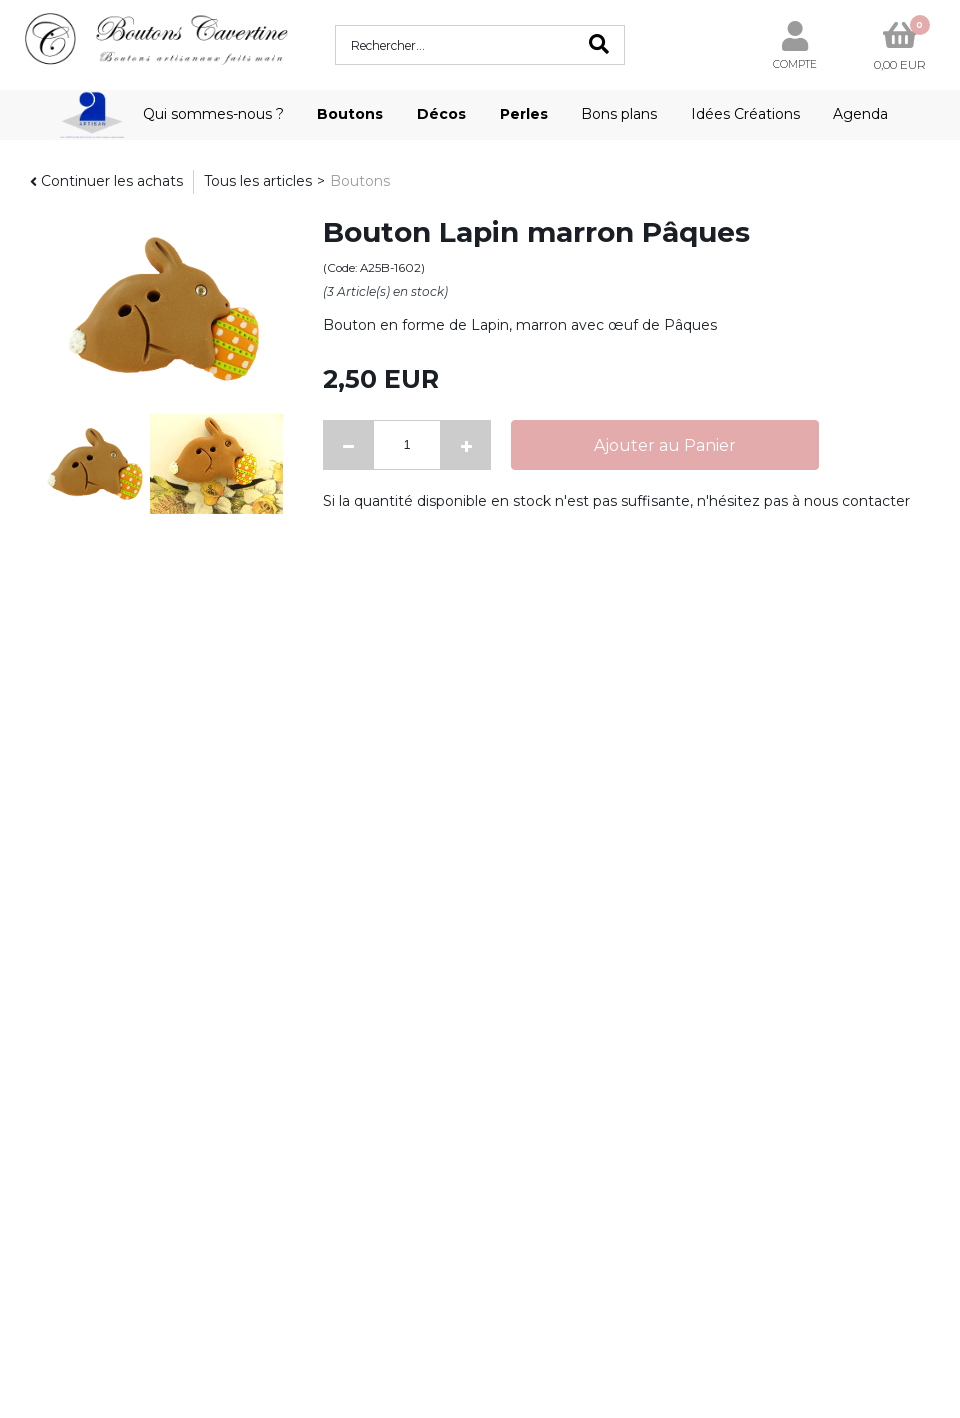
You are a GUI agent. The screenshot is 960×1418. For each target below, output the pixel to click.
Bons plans (619, 114)
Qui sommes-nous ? (213, 114)
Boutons (350, 114)
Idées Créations (745, 114)
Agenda (860, 114)
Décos (441, 114)
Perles (524, 114)
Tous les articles (258, 181)
